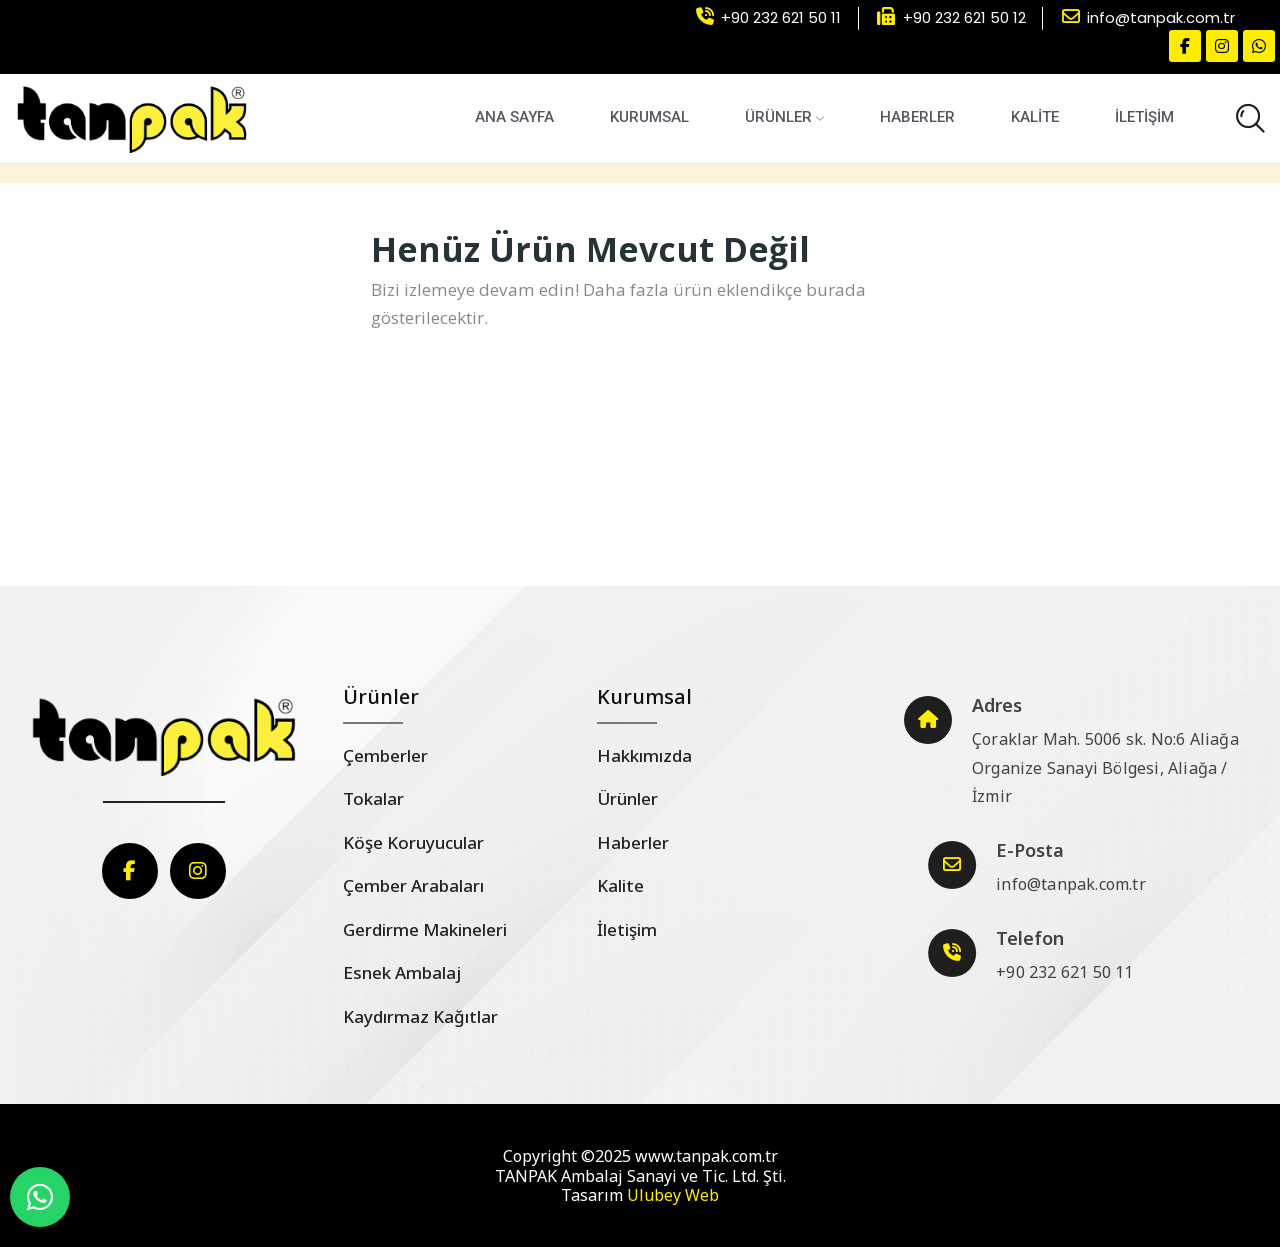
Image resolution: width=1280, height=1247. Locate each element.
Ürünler (627, 798)
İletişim (627, 929)
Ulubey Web (673, 1195)
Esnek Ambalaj (402, 972)
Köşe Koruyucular (413, 842)
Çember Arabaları (413, 885)
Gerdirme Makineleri (425, 929)
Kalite (620, 885)
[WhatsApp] (40, 1197)
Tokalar (373, 798)
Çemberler (385, 755)
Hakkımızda (644, 755)
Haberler (633, 842)
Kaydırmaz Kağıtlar (420, 1016)
